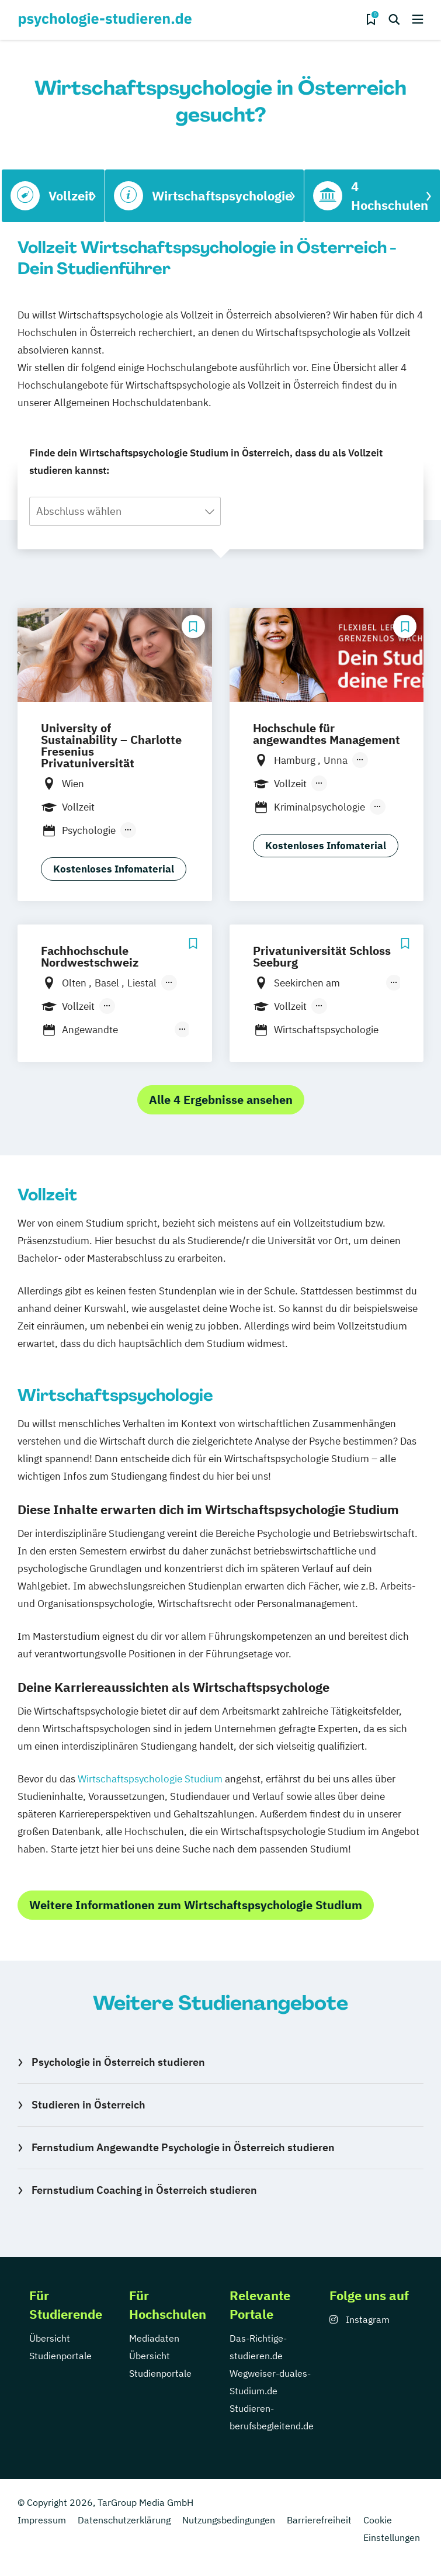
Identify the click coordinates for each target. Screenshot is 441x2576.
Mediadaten (154, 2338)
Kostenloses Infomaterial (113, 869)
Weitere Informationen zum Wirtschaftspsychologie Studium (195, 1905)
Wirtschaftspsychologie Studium (150, 1778)
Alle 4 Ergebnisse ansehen (221, 1099)
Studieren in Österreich (88, 2104)
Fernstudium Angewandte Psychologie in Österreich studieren (183, 2147)
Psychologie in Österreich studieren (118, 2062)
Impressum (42, 2520)
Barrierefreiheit (319, 2520)
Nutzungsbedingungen (228, 2520)
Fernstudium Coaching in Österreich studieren (144, 2190)
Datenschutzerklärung (124, 2520)
